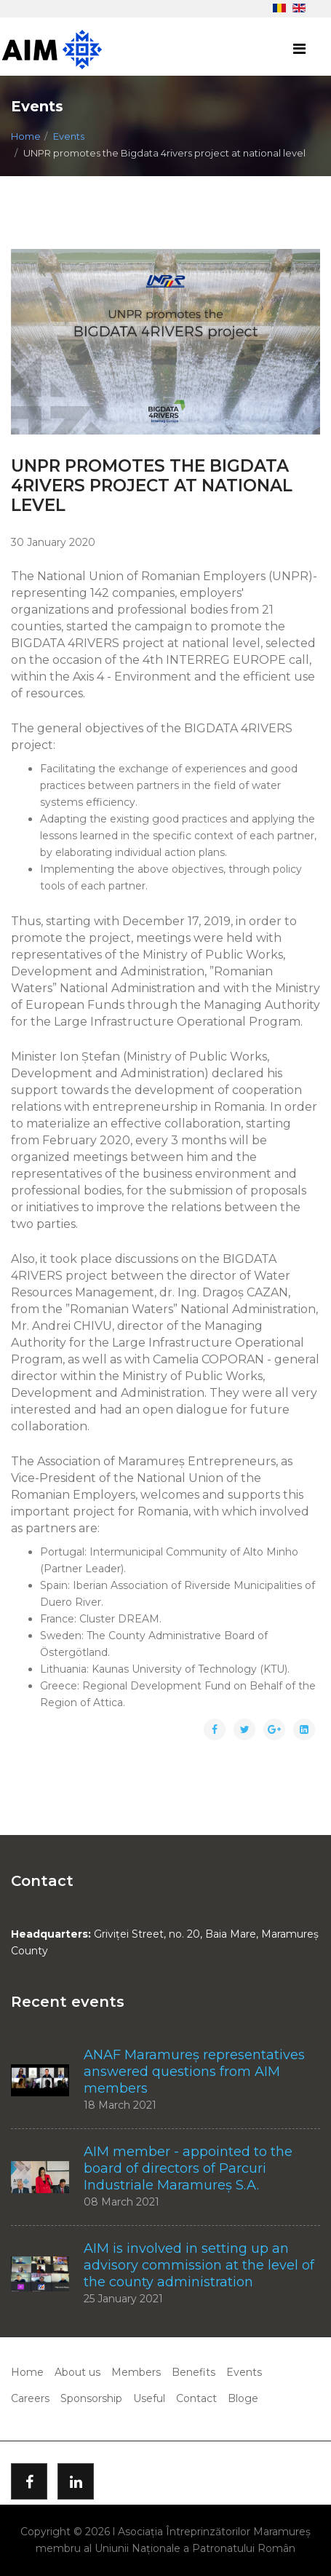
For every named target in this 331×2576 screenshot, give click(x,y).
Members (136, 2372)
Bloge (243, 2398)
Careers (30, 2398)
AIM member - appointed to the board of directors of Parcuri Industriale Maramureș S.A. (188, 2168)
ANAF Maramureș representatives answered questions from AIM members (194, 2071)
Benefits (193, 2372)
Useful (149, 2398)
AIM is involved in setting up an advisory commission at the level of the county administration (199, 2265)
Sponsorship (91, 2398)
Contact (196, 2398)
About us (77, 2372)
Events (68, 136)
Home (26, 136)
